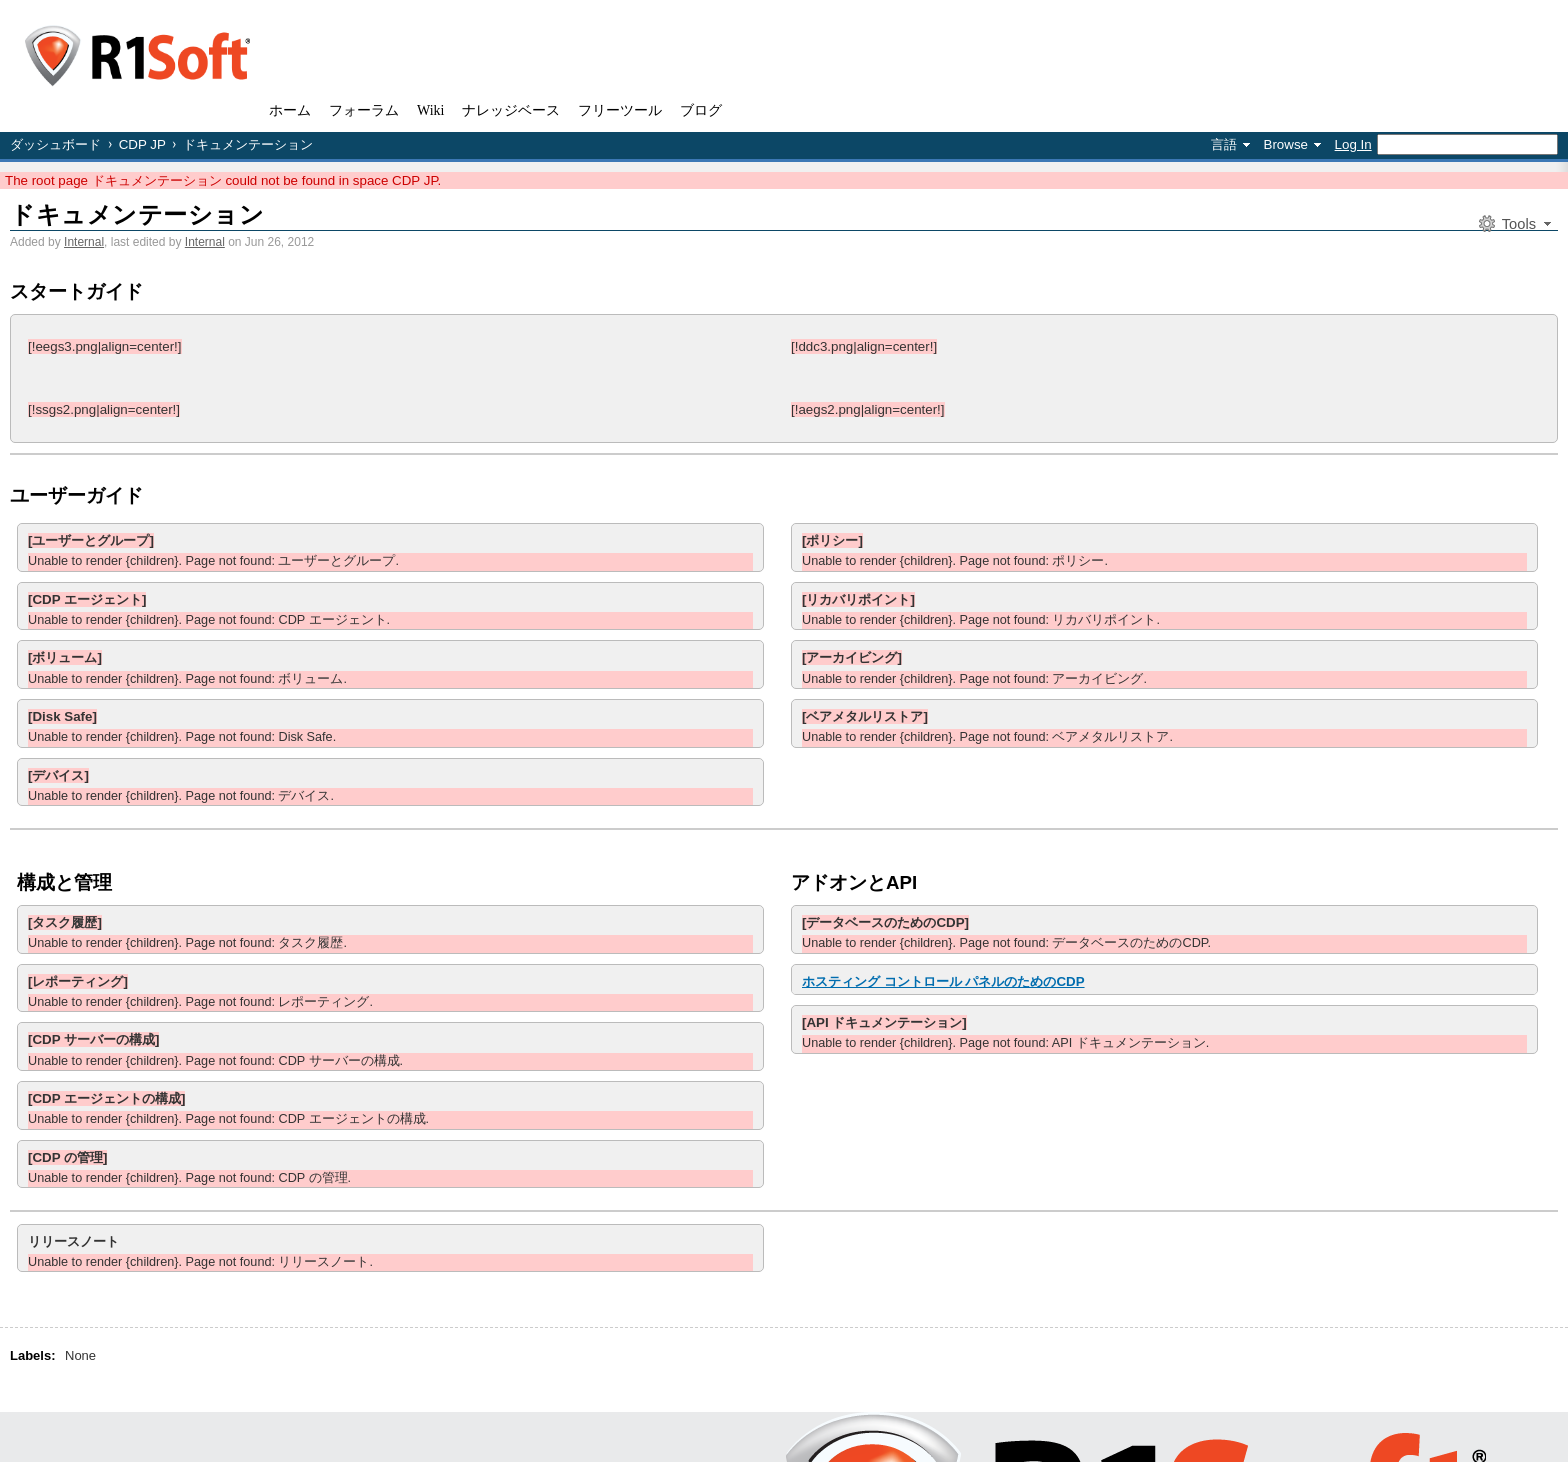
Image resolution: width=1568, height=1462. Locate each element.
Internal (84, 242)
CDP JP (142, 144)
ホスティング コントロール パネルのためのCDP (943, 981)
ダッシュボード (55, 144)
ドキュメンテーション (137, 214)
